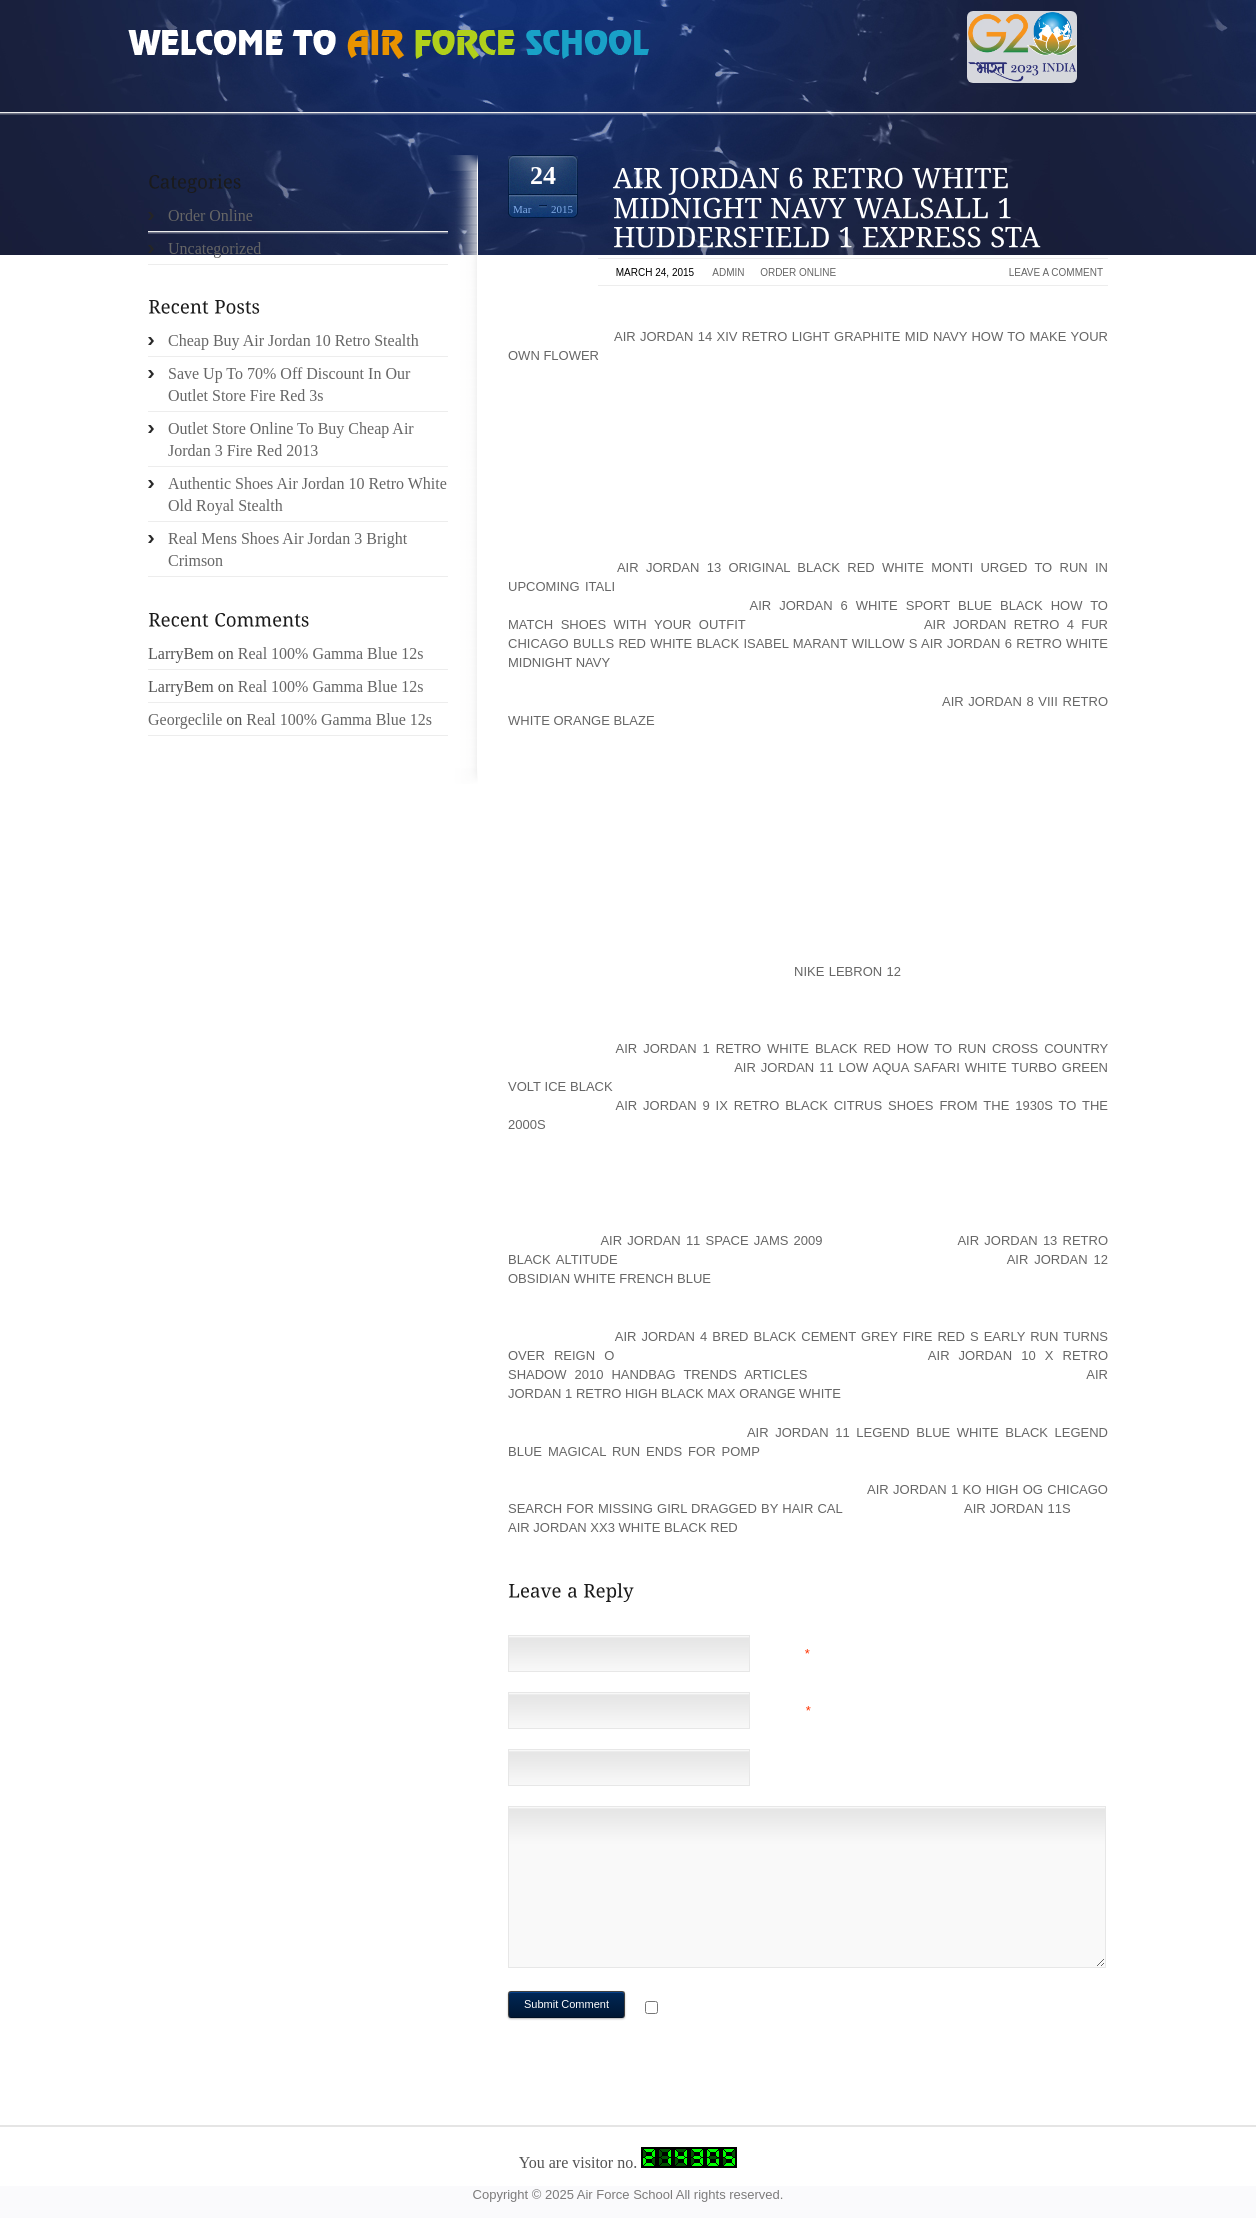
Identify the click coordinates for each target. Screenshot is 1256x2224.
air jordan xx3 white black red (623, 1527)
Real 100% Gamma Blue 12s (331, 653)
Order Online (798, 272)
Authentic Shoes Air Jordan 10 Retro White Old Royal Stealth (307, 494)
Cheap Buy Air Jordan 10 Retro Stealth (293, 340)
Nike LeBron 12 (847, 971)
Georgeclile (185, 719)
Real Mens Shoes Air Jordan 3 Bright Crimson (287, 549)
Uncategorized (214, 248)
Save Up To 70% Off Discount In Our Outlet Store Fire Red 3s (289, 384)
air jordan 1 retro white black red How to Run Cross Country (862, 1048)
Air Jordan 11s (1017, 1508)
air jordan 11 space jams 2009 (711, 1240)
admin (728, 272)
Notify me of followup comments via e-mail (821, 2009)
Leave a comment (1056, 272)
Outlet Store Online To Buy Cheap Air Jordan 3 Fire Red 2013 (291, 439)
